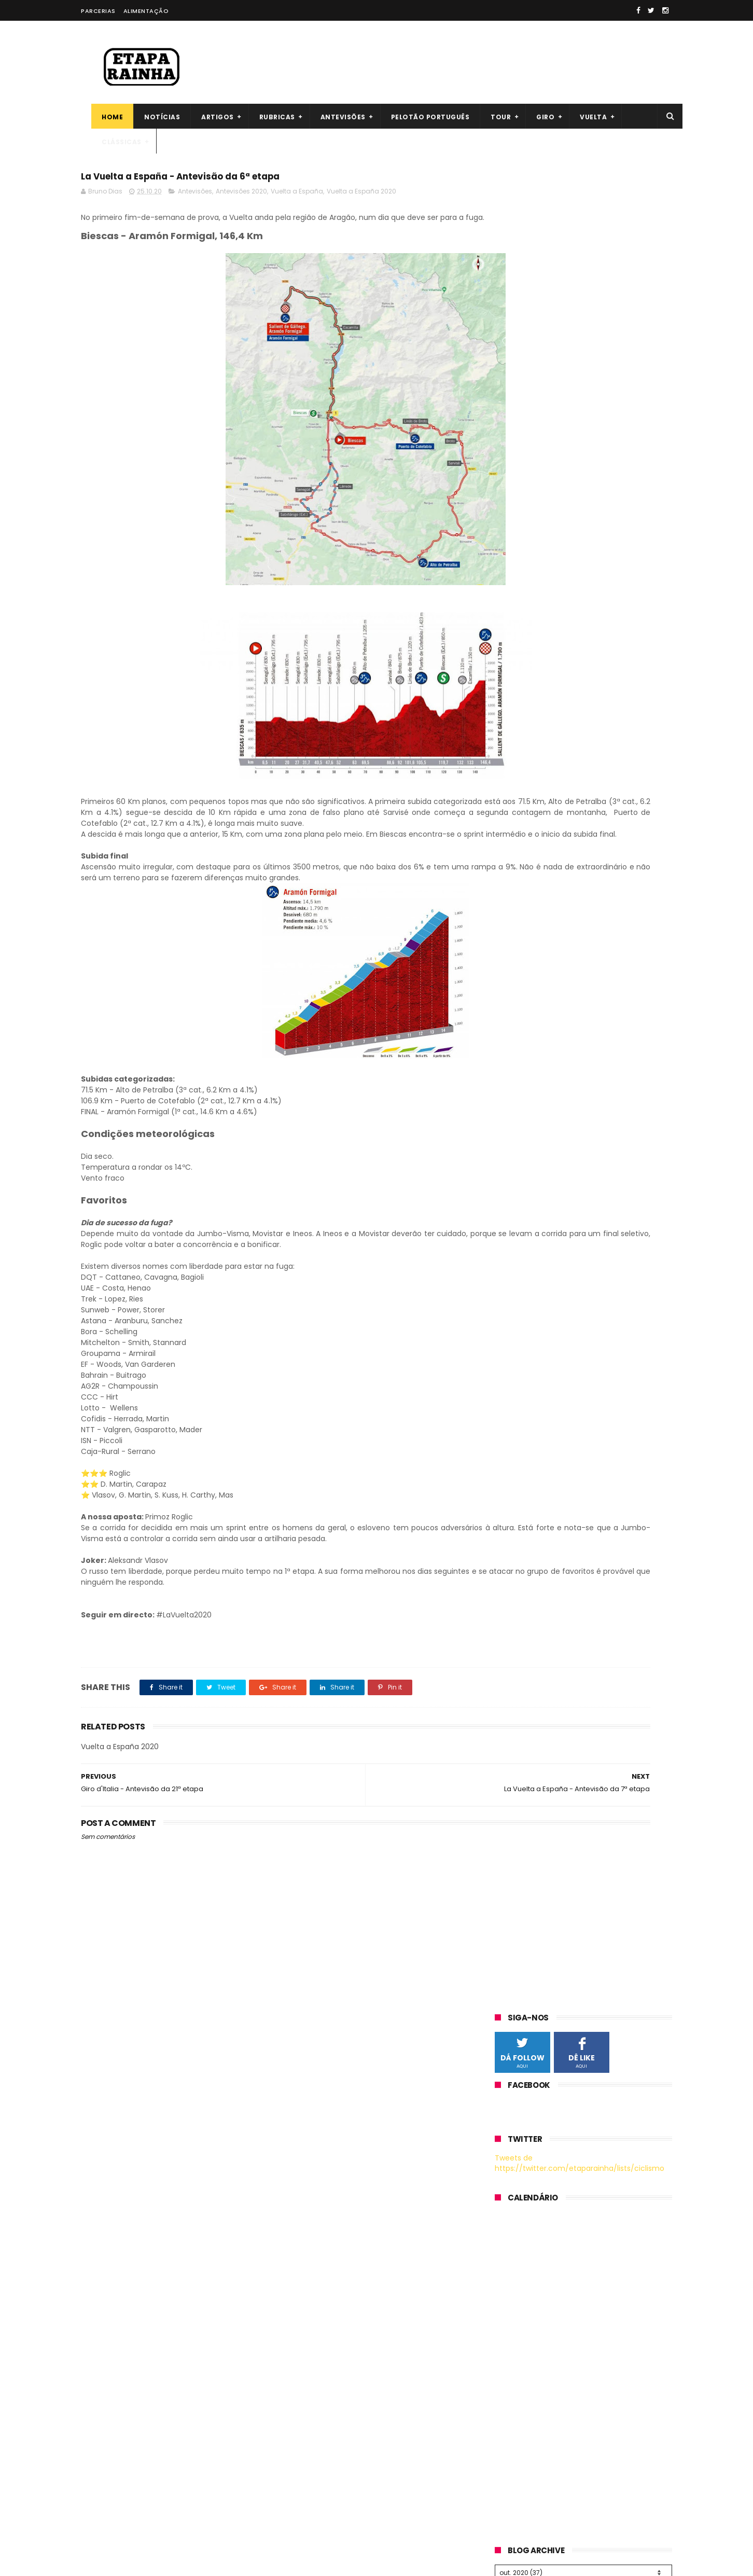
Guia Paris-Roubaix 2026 (583, 2314)
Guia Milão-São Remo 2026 (588, 2456)
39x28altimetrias (111, 2465)
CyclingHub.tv (106, 2252)
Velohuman (102, 2374)
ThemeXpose (139, 2563)
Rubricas (267, 117)
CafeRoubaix (104, 2302)
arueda (94, 2313)
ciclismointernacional (120, 2292)
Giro (535, 117)
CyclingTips (101, 2323)
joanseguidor (104, 2262)
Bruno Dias (314, 2417)
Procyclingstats (108, 2241)
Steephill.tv (100, 2384)
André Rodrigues (325, 2403)
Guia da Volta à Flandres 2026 (595, 2362)
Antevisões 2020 (241, 196)
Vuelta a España (297, 196)
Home (102, 117)
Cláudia (307, 2431)
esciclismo (100, 2343)
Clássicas (111, 141)
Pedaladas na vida (114, 2231)
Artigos (207, 117)
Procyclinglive (105, 2394)
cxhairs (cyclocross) (118, 2353)
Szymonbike (102, 2414)
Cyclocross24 (105, 2435)
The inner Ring (106, 2190)
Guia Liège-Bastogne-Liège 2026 (599, 2503)
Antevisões (332, 117)
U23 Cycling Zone (112, 2424)
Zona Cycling (104, 2333)
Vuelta (582, 117)
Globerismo (101, 2445)
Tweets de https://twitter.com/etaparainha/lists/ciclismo (579, 323)
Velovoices (100, 2221)
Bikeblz (93, 2201)
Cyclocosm (101, 2363)
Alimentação (146, 11)
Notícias (152, 117)
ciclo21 (92, 2272)
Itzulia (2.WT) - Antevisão (585, 2409)
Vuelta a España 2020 (361, 196)
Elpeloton (97, 2282)
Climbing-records (113, 2404)
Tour (490, 117)
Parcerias (98, 11)
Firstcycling (101, 2181)
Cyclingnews (104, 2211)
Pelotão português (420, 117)
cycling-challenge (114, 2455)
